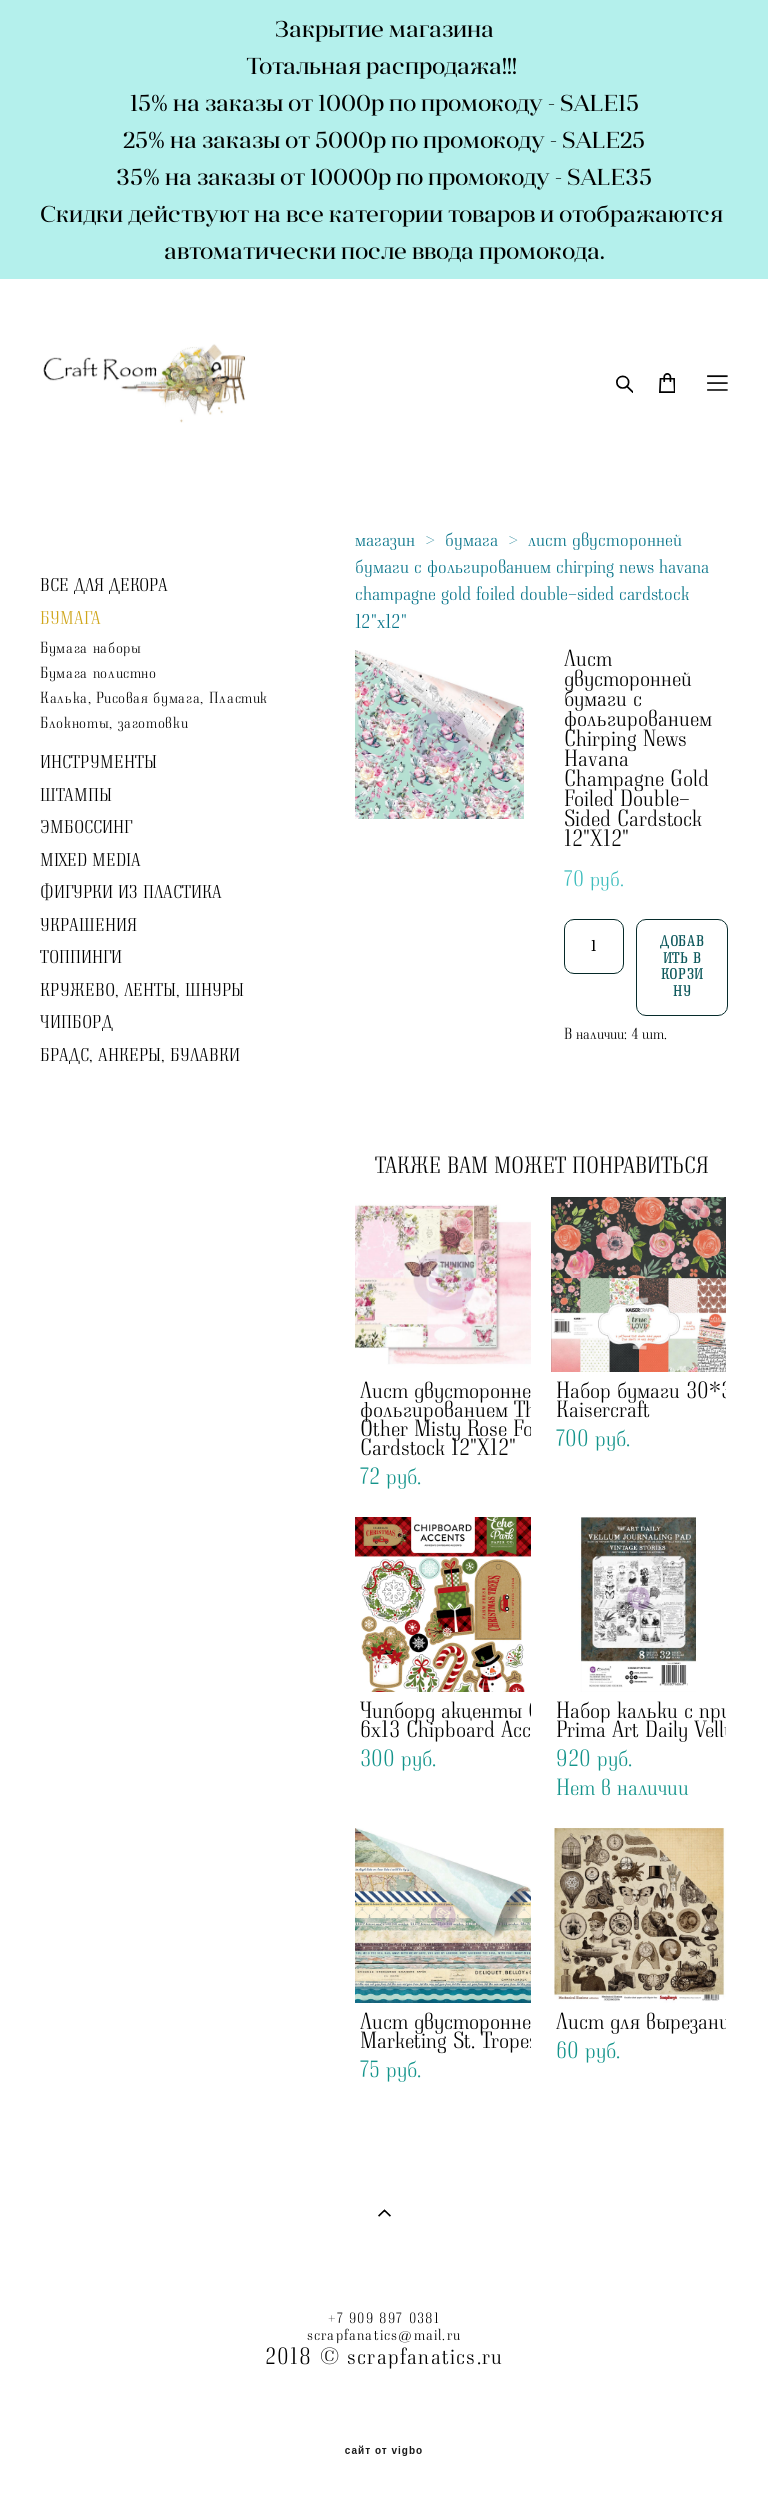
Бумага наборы (90, 648)
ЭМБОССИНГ (86, 828)
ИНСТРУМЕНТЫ (98, 763)
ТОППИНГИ (81, 958)
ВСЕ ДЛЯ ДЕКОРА (104, 586)
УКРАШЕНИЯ (88, 926)
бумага (471, 540)
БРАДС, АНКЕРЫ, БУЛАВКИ (140, 1056)
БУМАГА (70, 619)
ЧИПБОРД (76, 1023)
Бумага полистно (98, 673)
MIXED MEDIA (90, 861)
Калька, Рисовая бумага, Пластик (154, 698)
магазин (385, 540)
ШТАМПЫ (76, 796)
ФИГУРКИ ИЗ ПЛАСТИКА (131, 893)
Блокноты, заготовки (114, 723)
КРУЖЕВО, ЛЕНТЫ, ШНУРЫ (142, 991)
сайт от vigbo (384, 2451)
